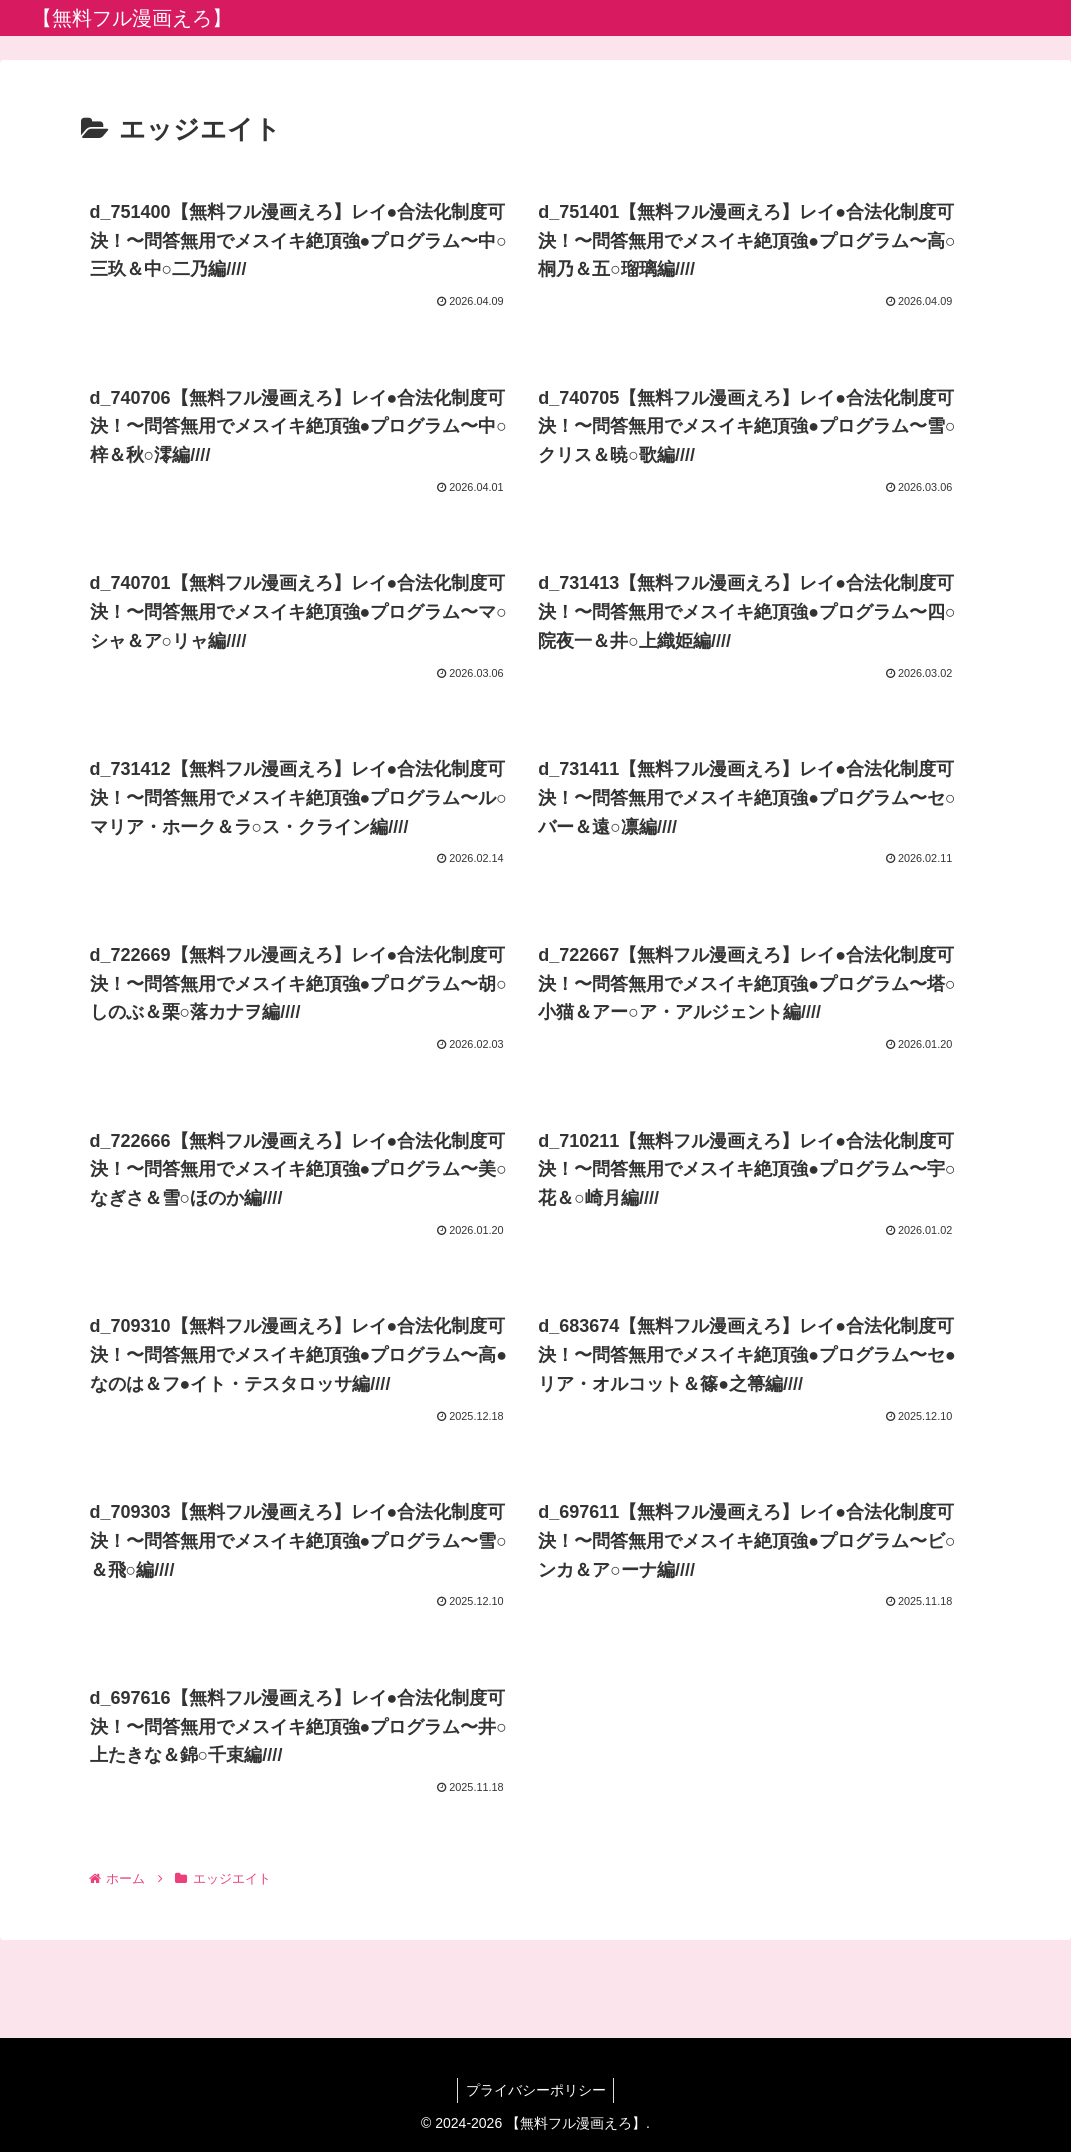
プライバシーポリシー (536, 2090)
